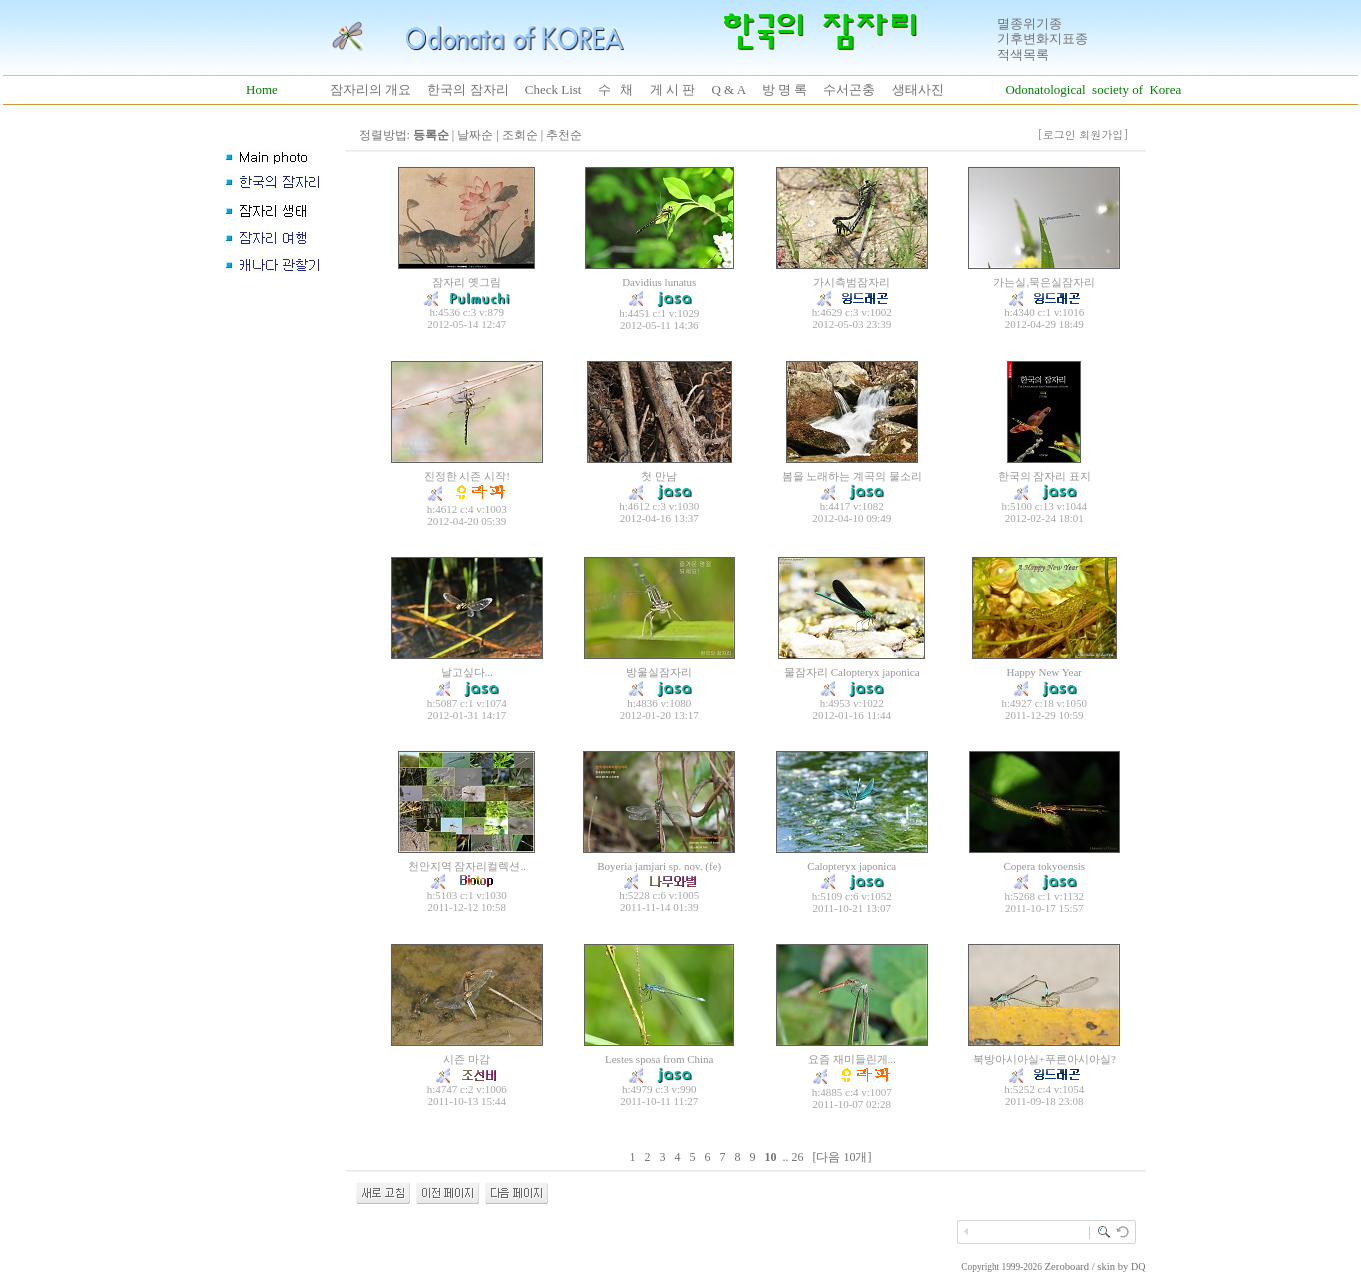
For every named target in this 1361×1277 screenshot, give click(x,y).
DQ (1138, 1266)
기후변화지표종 (1042, 38)
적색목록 (1023, 54)
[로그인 (1056, 134)
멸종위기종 (1029, 23)
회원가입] (1105, 134)
